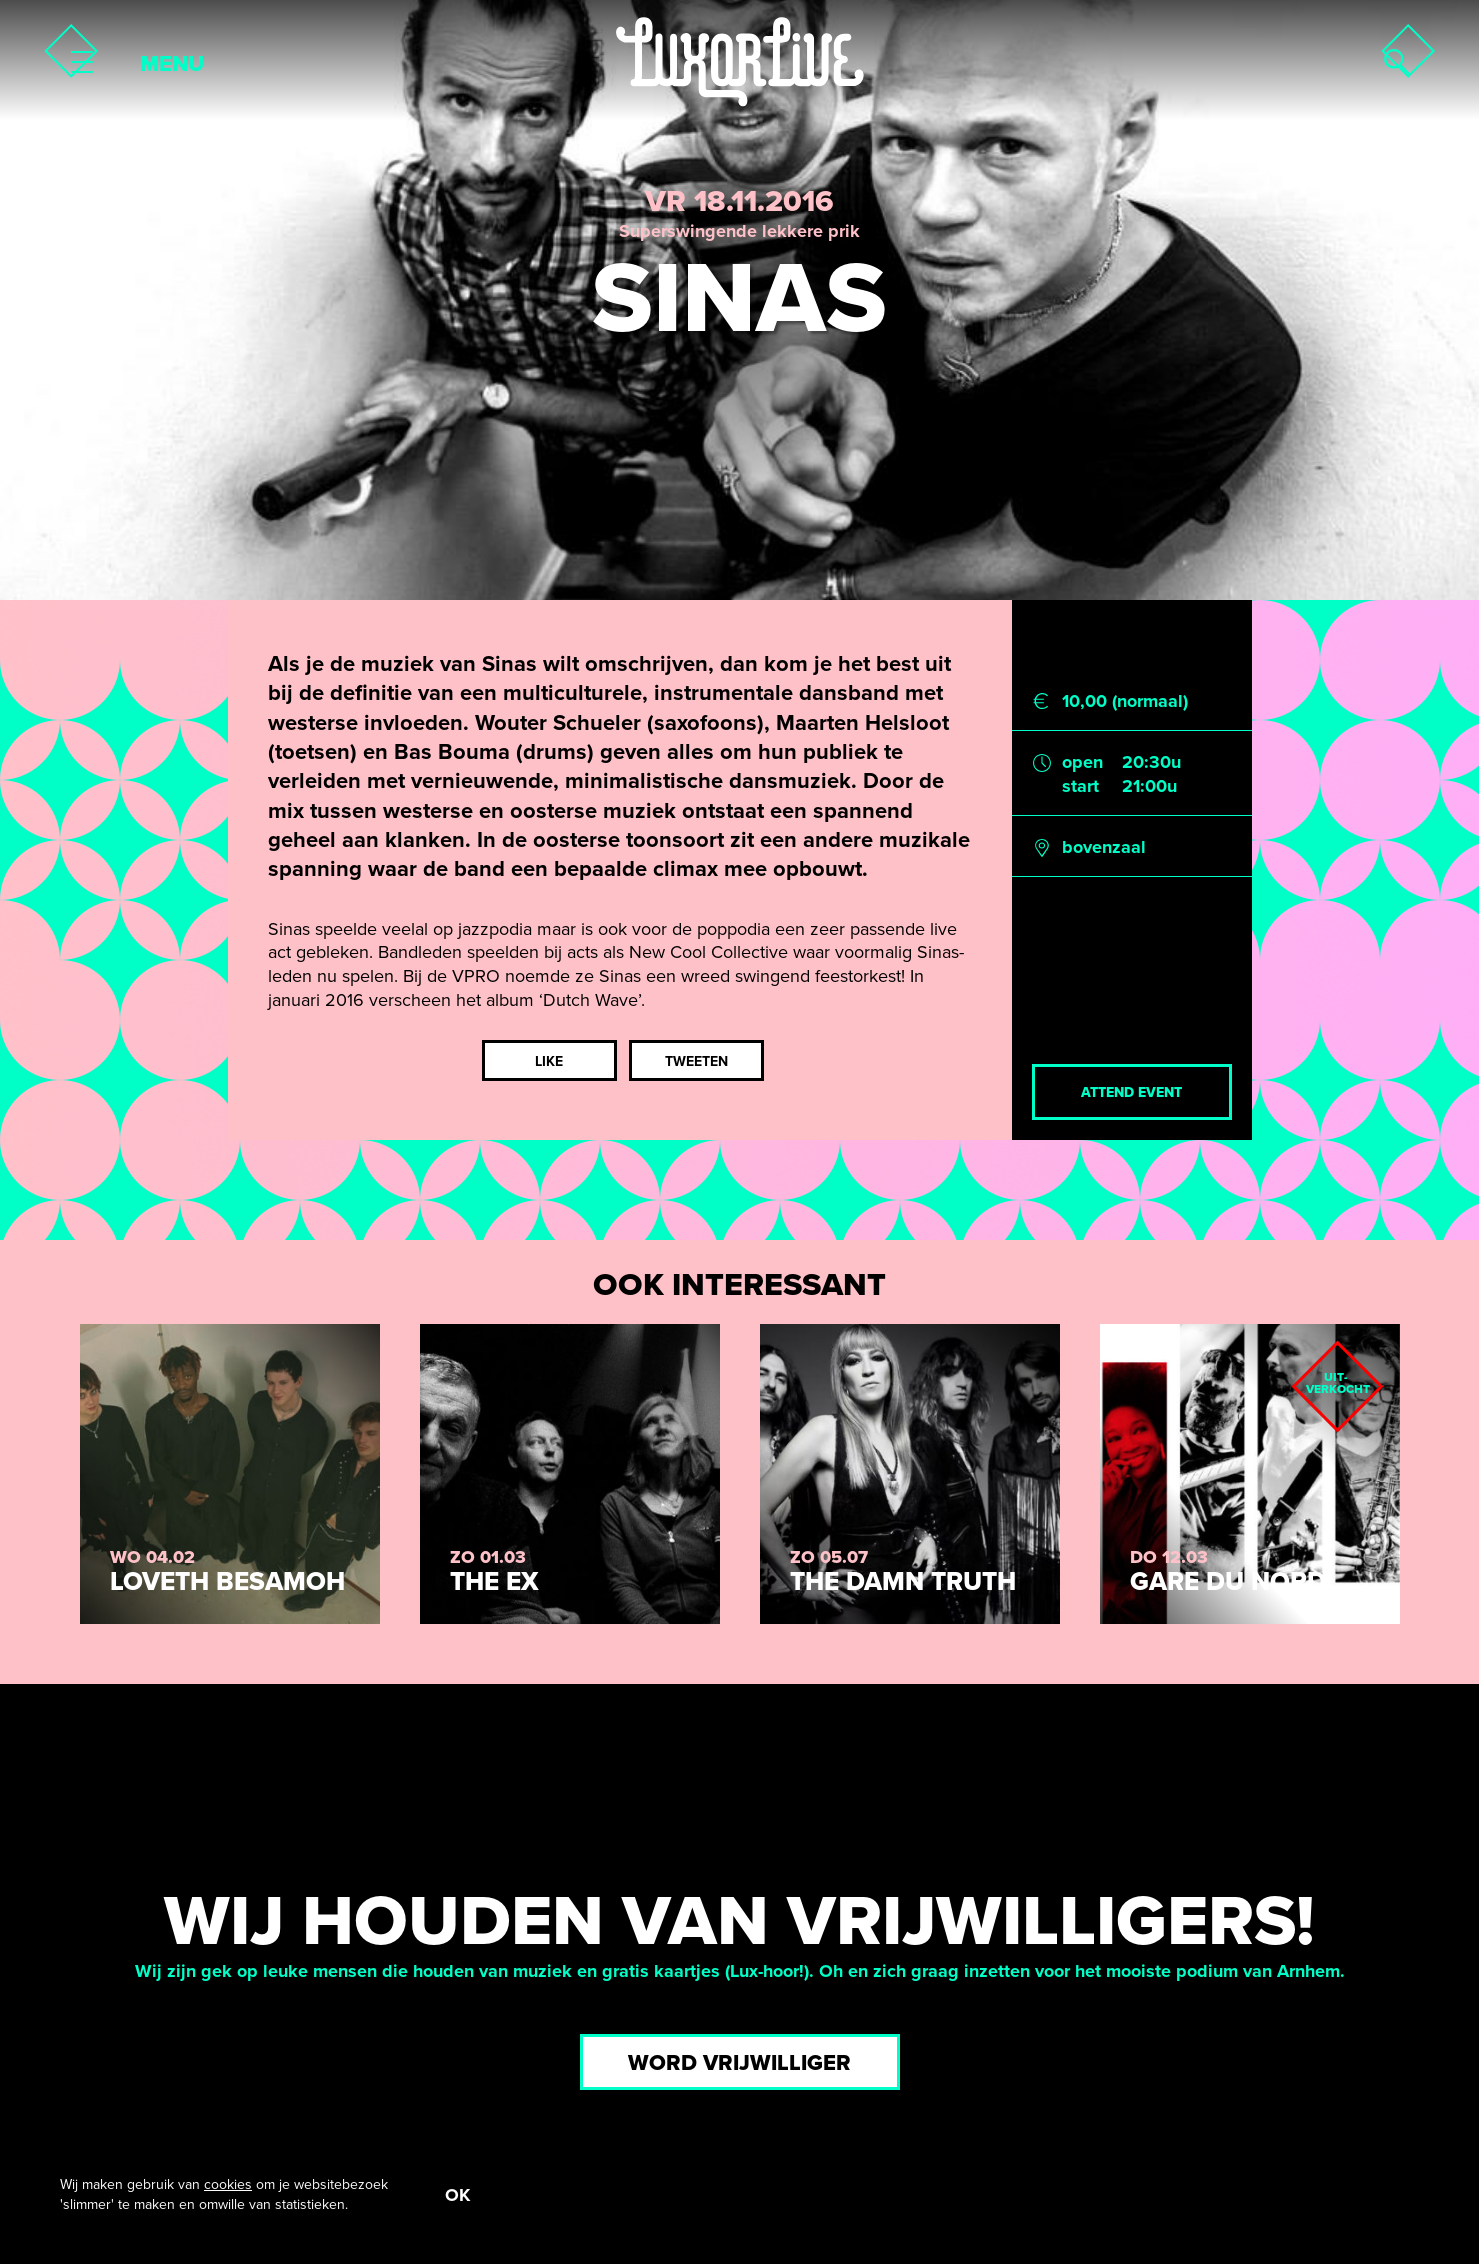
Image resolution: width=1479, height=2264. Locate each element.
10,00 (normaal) (1125, 701)
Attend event (1131, 1092)
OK (457, 2195)
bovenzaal (1104, 847)
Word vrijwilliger (739, 2063)
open (1082, 762)
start (1080, 786)
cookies (228, 2184)
